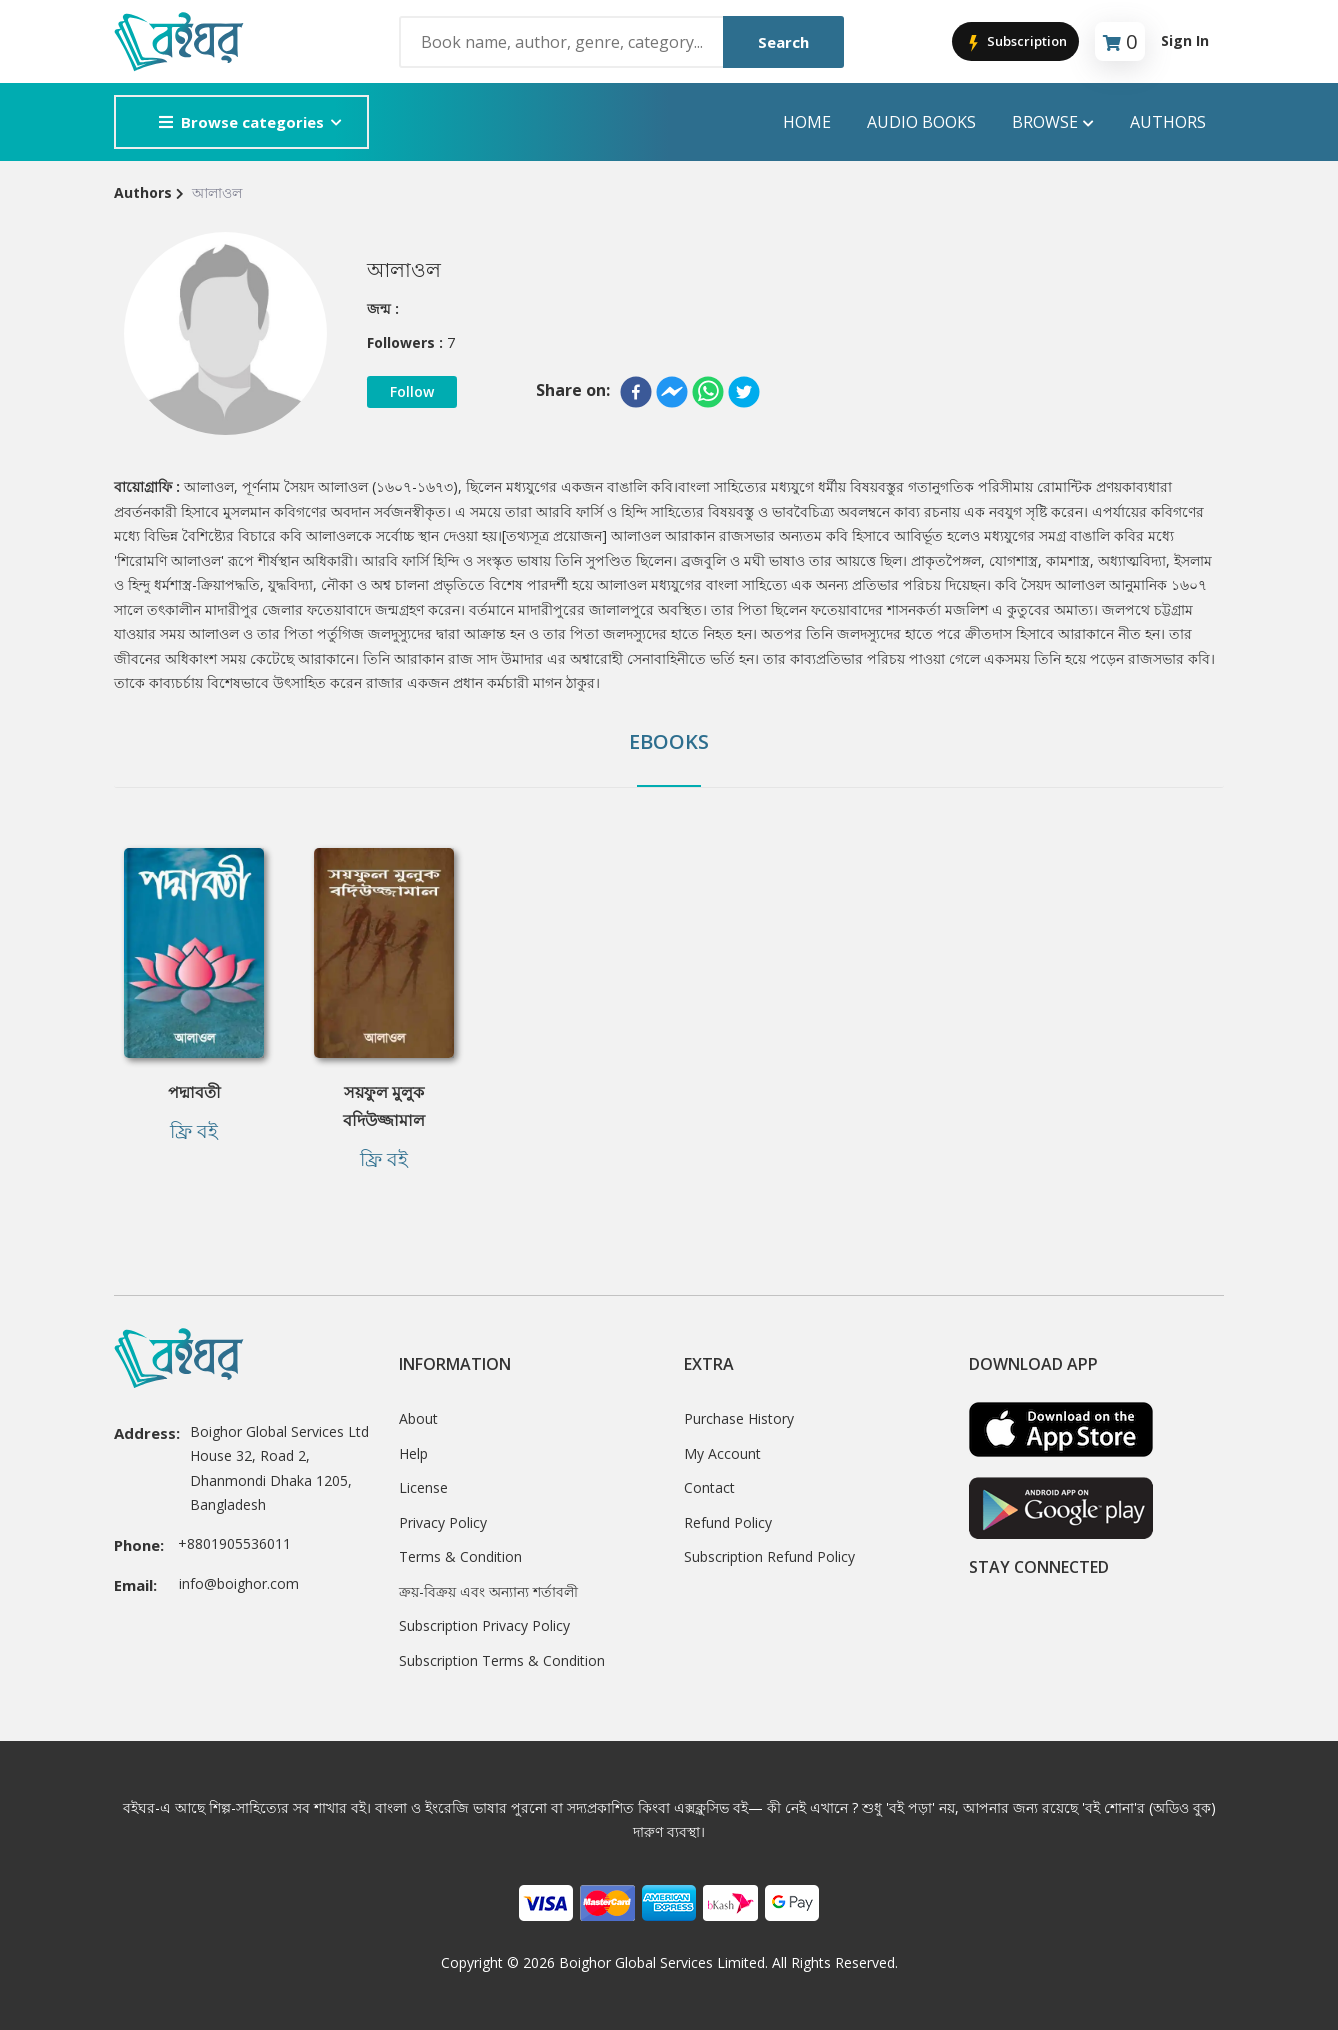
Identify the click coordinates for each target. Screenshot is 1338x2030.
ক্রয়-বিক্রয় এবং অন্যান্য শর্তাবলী (488, 1591)
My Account (722, 1453)
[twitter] (744, 392)
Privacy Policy (443, 1522)
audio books (921, 122)
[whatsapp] (708, 392)
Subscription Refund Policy (769, 1556)
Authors (1168, 122)
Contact (709, 1487)
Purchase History (739, 1418)
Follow (412, 391)
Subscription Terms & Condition (502, 1660)
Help (413, 1453)
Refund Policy (728, 1522)
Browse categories (241, 122)
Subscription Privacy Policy (484, 1625)
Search (783, 42)
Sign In (1185, 40)
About (418, 1418)
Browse (1053, 122)
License (423, 1487)
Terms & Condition (460, 1556)
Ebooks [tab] (669, 741)
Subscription (1015, 42)
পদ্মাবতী (194, 1092)
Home (807, 122)
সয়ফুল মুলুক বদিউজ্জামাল (384, 1106)
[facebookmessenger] (672, 392)
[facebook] (636, 392)
